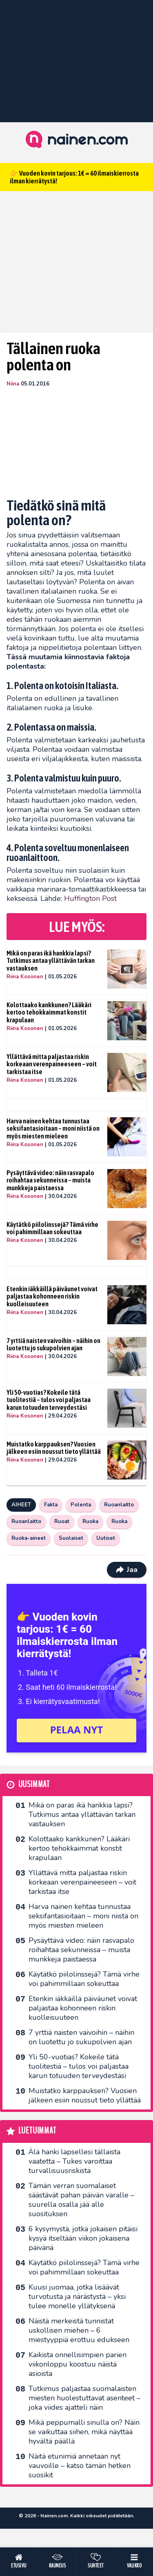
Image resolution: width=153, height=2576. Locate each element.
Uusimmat (34, 1784)
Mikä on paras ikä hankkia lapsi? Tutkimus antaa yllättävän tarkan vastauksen (51, 960)
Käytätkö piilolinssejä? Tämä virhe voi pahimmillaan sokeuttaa (52, 1228)
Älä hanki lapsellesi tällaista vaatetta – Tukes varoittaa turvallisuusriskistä (74, 2161)
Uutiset (105, 1538)
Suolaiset (71, 1538)
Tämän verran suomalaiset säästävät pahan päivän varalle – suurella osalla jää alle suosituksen (81, 2200)
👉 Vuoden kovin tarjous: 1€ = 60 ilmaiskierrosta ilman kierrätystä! (74, 177)
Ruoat (61, 1521)
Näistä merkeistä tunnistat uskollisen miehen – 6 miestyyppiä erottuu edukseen (79, 2330)
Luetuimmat (37, 2131)
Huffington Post (90, 898)
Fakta (51, 1504)
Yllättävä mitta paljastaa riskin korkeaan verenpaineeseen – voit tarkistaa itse (52, 1064)
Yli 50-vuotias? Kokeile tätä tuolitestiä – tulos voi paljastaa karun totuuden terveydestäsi (49, 1399)
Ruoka (90, 1521)
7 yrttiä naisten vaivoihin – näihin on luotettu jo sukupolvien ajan (53, 1344)
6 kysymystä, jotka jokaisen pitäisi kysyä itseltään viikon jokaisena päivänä (83, 2238)
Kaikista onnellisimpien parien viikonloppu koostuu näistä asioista (77, 2364)
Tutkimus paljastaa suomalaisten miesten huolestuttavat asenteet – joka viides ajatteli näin (84, 2398)
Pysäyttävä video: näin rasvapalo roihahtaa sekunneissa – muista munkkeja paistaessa (50, 1180)
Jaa (126, 1569)
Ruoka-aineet (28, 1538)
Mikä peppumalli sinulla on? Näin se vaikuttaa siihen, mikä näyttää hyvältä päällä (84, 2431)
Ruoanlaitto (119, 1504)
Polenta (81, 1504)
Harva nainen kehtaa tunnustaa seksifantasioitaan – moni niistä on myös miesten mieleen (53, 1128)
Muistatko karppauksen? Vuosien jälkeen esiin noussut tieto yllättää (54, 1448)
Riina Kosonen (25, 976)
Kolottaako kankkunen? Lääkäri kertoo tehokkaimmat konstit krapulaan (49, 1012)
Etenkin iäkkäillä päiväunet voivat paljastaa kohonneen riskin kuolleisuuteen (52, 1296)
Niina (13, 384)
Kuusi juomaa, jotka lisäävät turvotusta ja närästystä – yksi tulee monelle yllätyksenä (77, 2296)
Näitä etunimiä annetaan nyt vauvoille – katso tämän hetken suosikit (80, 2465)
